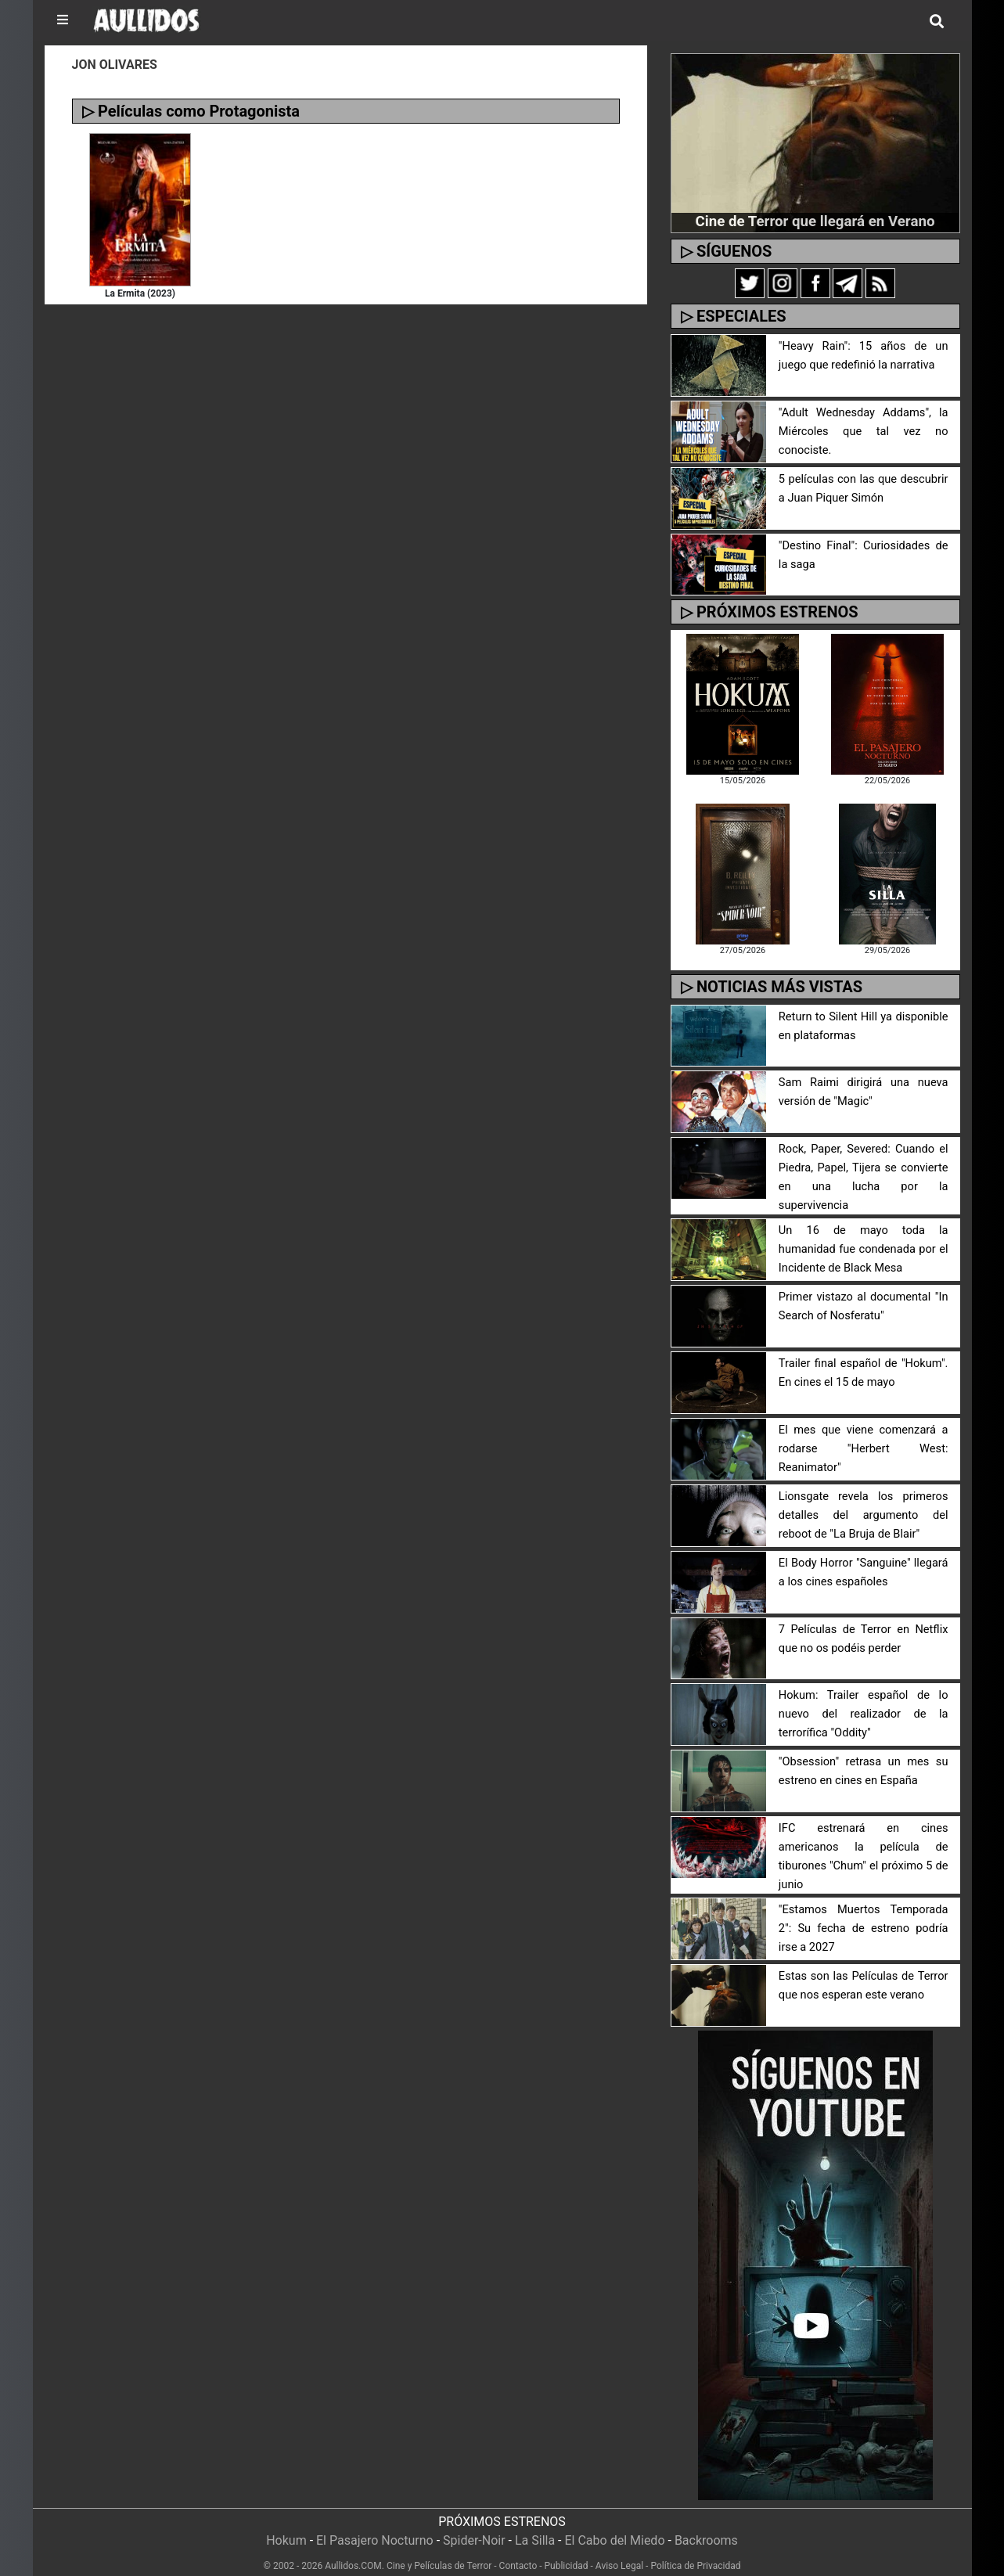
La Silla (535, 2525)
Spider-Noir (474, 2525)
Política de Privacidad (695, 2550)
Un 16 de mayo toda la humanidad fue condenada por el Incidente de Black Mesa (863, 1234)
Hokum (286, 2525)
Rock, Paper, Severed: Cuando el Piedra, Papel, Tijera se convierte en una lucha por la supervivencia (863, 1167)
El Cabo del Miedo (615, 2525)
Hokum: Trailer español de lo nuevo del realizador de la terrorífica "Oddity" (863, 1699)
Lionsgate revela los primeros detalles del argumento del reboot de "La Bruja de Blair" (863, 1500)
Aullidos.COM (353, 2550)
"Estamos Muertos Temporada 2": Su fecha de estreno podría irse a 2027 (863, 1913)
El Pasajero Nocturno (375, 2525)
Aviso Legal (619, 2550)
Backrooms (706, 2525)
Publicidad (566, 2550)
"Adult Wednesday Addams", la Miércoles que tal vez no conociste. (863, 431)
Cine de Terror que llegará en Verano (815, 221)
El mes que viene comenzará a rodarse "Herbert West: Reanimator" (863, 1434)
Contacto (518, 2550)
